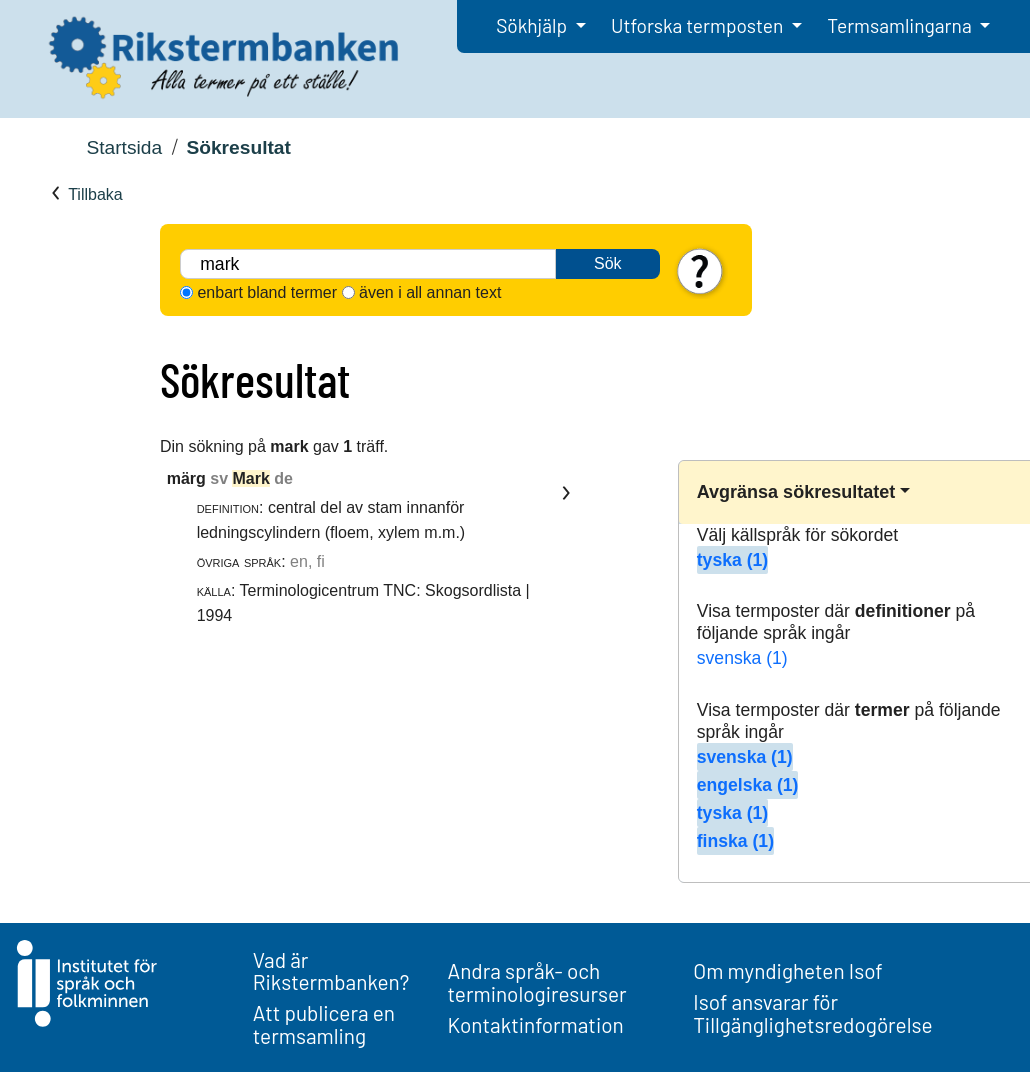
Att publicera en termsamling (324, 1024)
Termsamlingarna (901, 25)
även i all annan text (430, 292)
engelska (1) (748, 785)
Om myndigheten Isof (787, 970)
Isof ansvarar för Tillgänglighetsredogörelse (812, 1013)
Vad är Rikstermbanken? (331, 971)
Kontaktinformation (536, 1024)
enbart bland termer (267, 292)
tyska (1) (732, 560)
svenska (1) (742, 658)
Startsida (124, 147)
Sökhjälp (533, 25)
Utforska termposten (699, 25)
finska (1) (735, 841)
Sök (608, 263)
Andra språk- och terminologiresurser (537, 982)
